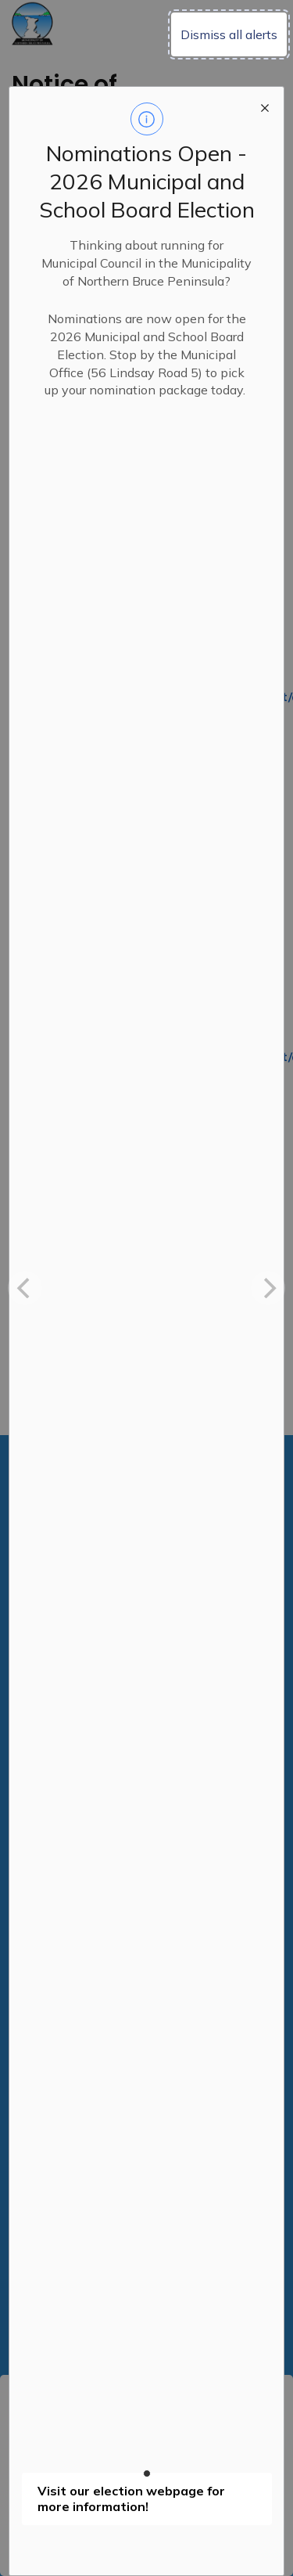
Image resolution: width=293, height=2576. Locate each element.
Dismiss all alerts (228, 34)
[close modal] (265, 105)
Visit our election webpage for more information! (131, 2499)
